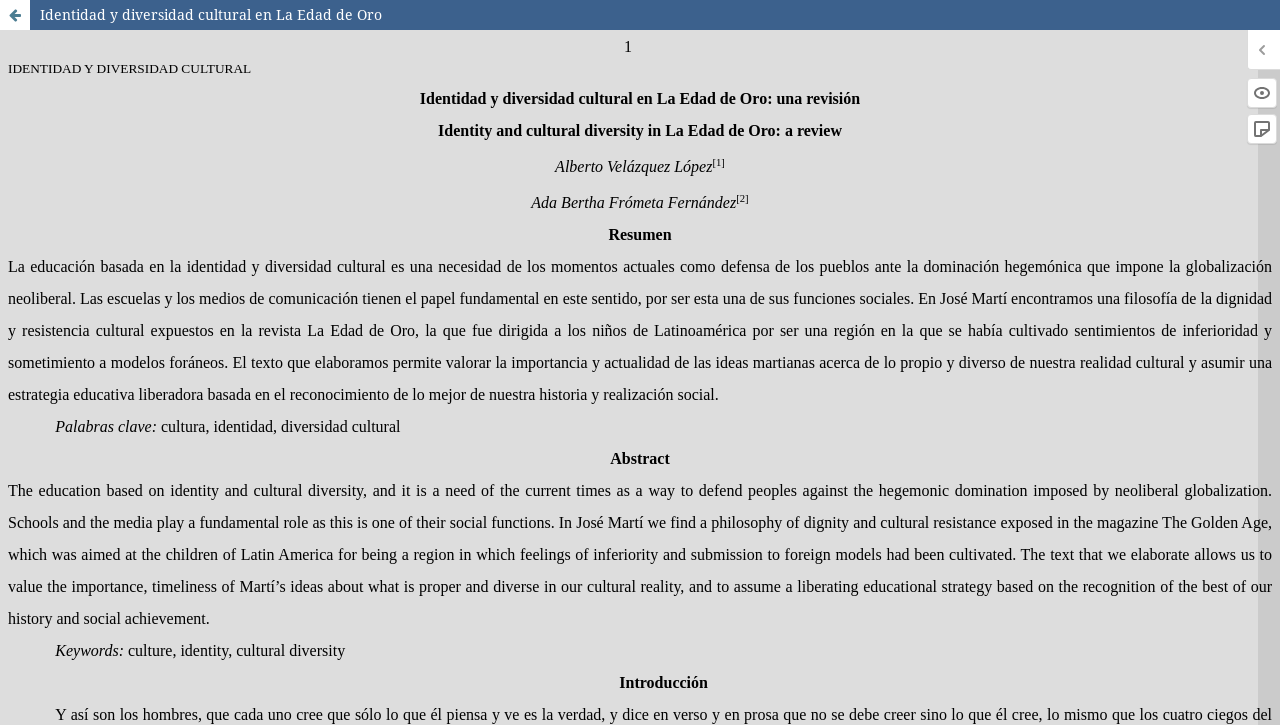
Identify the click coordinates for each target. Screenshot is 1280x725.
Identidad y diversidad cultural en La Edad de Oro (211, 14)
